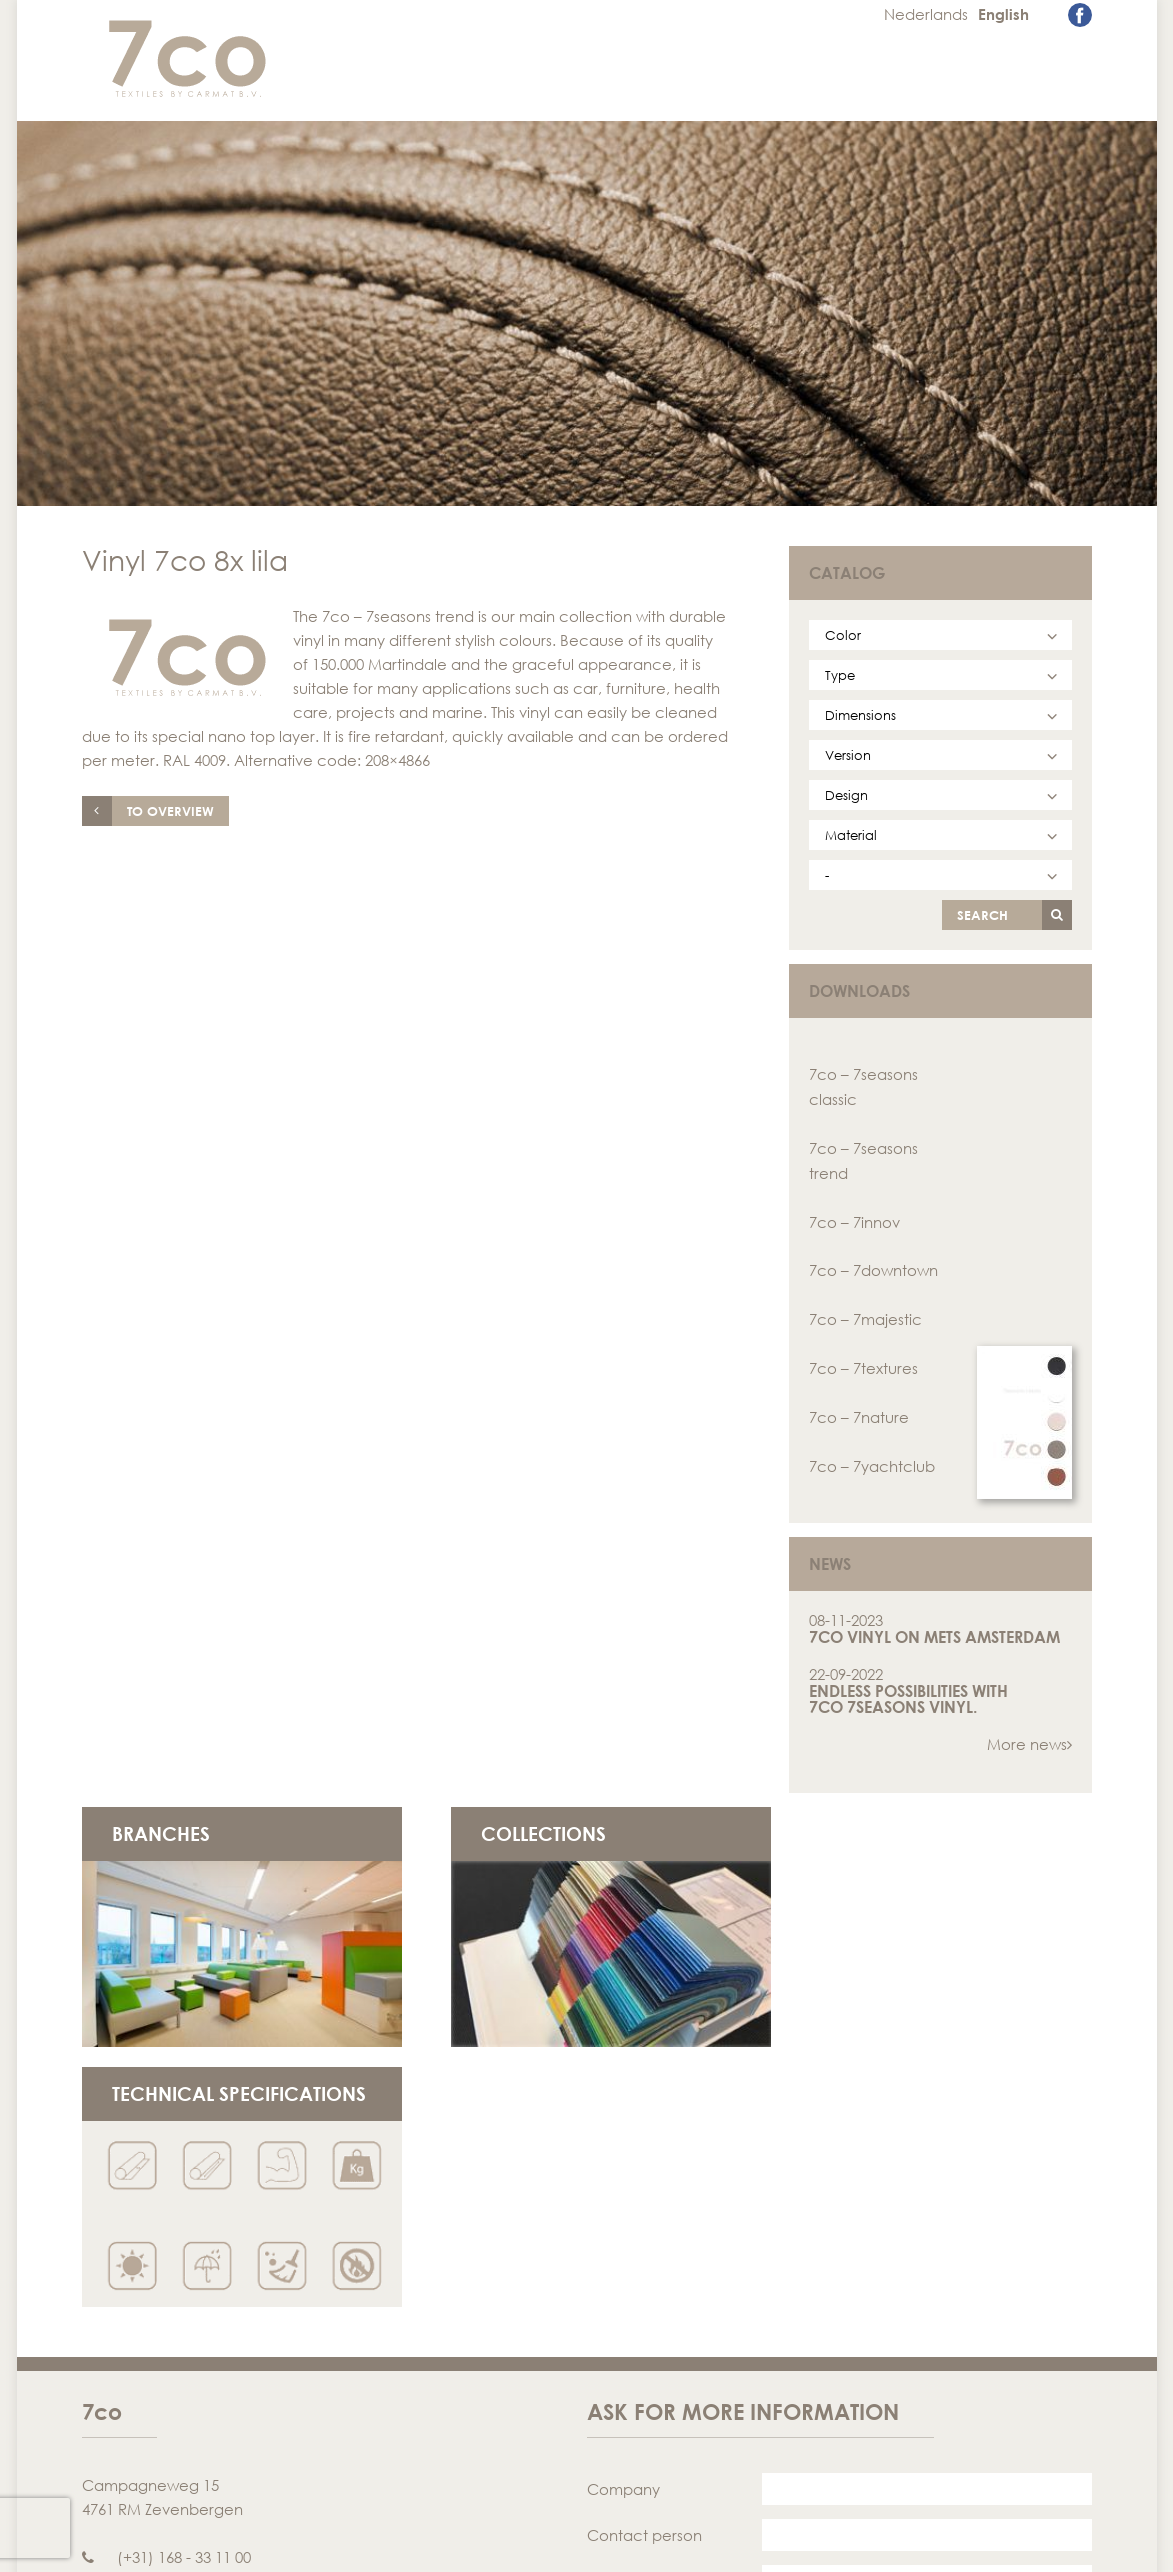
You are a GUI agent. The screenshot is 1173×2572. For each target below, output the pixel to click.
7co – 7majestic (865, 1314)
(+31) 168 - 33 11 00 (166, 2278)
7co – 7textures (863, 1362)
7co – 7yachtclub (872, 1458)
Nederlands (927, 14)
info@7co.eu (145, 2302)
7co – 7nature (859, 1410)
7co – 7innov (854, 1218)
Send (1029, 2503)
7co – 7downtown (873, 1266)
